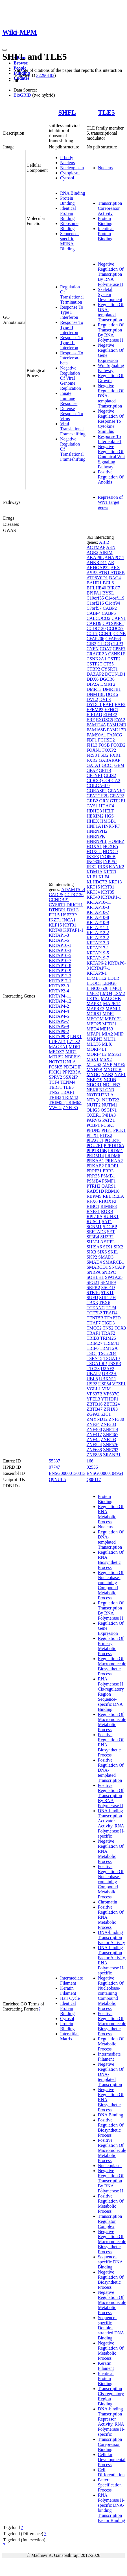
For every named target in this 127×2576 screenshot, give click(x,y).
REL (107, 1196)
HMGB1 (108, 821)
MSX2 (106, 1059)
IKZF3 (93, 856)
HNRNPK (96, 836)
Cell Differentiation (111, 2472)
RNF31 (93, 1211)
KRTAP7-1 (100, 968)
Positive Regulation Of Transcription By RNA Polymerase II (111, 1795)
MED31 (109, 1023)
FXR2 (92, 760)
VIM (106, 1388)
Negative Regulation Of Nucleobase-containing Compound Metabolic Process (111, 1993)
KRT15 (93, 887)
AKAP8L (95, 557)
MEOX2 (56, 1051)
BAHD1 (94, 582)
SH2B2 (106, 1236)
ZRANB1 (112, 1454)
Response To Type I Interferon (71, 312)
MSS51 (114, 1054)
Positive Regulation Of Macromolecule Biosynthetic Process (112, 2023)
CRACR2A (97, 653)
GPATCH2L (98, 795)
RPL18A (94, 1216)
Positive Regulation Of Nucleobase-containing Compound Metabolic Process (111, 1881)
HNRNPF (111, 826)
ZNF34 (93, 1424)
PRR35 (93, 1176)
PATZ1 (108, 1120)
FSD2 (103, 755)
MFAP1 (94, 1034)
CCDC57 (115, 628)
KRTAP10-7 (60, 960)
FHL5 (54, 914)
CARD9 (94, 623)
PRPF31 (94, 1170)
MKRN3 (94, 1039)
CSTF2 (114, 658)
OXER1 (94, 1115)
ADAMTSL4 (73, 889)
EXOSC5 (104, 719)
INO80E (94, 861)
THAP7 (94, 1323)
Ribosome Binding (69, 226)
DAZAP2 (95, 674)
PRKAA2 (114, 1160)
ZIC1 (106, 1414)
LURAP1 (57, 1041)
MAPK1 (94, 1003)
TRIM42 (70, 1097)
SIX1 (108, 1246)
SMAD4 (94, 1262)
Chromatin (107, 1902)
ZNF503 (108, 1439)
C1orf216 (95, 603)
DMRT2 (107, 684)
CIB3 (92, 643)
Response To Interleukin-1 (110, 439)
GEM (119, 765)
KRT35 (107, 892)
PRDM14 (95, 1155)
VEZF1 (119, 1383)
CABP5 (109, 613)
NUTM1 (109, 1105)
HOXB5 (110, 846)
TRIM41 (111, 1343)
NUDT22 (110, 1099)
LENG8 (109, 983)
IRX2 (92, 866)
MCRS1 (94, 1013)
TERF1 (55, 1087)
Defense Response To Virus (71, 413)
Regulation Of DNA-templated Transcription (111, 312)
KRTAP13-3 (98, 942)
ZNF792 (110, 1449)
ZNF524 (94, 1444)
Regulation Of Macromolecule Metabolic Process (112, 1722)
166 (90, 1461)
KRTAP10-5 (60, 955)
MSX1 (93, 1059)
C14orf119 (114, 598)
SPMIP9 (108, 1282)
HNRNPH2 (97, 831)
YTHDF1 (109, 1399)
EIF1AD (94, 714)
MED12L (113, 1018)
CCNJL (105, 633)
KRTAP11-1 (98, 927)
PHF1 (107, 1130)
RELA (118, 1196)
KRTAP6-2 (97, 963)
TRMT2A (108, 1348)
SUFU (92, 1297)
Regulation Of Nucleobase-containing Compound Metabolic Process (111, 1585)
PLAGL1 (95, 1140)
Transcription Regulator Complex (110, 2221)
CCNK (119, 633)
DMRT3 (94, 689)
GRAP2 (117, 795)
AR (111, 562)
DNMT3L (96, 694)
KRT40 (55, 930)
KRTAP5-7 (59, 1021)
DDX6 (93, 679)
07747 (54, 1467)
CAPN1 (118, 618)
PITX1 (93, 1135)
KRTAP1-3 (59, 935)
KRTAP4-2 (59, 1006)
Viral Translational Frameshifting (73, 428)
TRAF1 (68, 1092)
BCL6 (108, 582)
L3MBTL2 (96, 978)
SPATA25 (113, 1277)
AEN (110, 547)
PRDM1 (115, 1150)
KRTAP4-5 (59, 1016)
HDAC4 (106, 805)
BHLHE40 (96, 587)
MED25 (94, 1023)
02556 (92, 1467)
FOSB (104, 745)
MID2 (70, 1051)
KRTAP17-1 (60, 980)
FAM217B (116, 729)
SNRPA (93, 1272)
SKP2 (92, 1257)
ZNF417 (94, 1434)
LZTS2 (73, 1041)
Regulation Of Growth (111, 378)
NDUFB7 (111, 1084)
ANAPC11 (114, 557)
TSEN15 (94, 1358)
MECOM (95, 1018)
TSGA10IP (97, 1363)
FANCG (114, 734)
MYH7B (94, 1069)
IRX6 (103, 866)
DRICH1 (75, 904)
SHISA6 (94, 1246)
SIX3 (91, 1252)
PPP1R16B (97, 1150)
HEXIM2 (95, 816)
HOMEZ (116, 841)
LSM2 (119, 993)
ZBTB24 (112, 1404)
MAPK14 (112, 1003)
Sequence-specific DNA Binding (110, 2261)
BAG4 (115, 577)
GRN (104, 800)
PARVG (94, 1120)
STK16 (93, 1292)
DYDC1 (94, 704)
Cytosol (67, 177)
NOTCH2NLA (62, 1061)
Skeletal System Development (110, 294)
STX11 (107, 1292)
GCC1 (107, 765)
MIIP (118, 1034)
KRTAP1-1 (73, 930)
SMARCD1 (97, 1267)
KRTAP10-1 (60, 945)
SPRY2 (55, 1077)
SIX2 (118, 1246)
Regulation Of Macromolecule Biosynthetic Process (112, 1666)
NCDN (110, 1079)
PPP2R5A (71, 1072)
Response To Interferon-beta (71, 357)
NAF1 (120, 1074)
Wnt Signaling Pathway (111, 368)
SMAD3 (105, 1257)
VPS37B (94, 1393)
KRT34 (93, 892)
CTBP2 (93, 669)
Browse (21, 63)
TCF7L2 (94, 1312)
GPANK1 (116, 790)
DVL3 (72, 909)
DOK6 (112, 694)
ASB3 (92, 572)
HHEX (93, 821)
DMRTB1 (112, 689)
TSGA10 (111, 1358)
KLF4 (103, 876)
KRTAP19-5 (98, 952)
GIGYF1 (95, 775)
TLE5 (106, 112)
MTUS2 (56, 1056)
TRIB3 (55, 1097)
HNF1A (94, 826)
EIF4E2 (110, 714)
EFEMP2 (95, 709)
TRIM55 (57, 1102)
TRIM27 (94, 1343)
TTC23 (93, 1368)
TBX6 (104, 1302)
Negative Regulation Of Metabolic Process (111, 2351)
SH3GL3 (95, 1241)
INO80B (107, 856)
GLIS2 (110, 775)
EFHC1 (111, 709)
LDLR (113, 978)
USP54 (104, 1383)
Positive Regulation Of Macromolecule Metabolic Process (112, 2150)
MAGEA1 (58, 1046)
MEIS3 (106, 1029)
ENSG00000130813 (67, 1473)
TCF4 (54, 1082)
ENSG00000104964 (105, 1473)
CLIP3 (117, 643)
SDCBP (110, 1226)
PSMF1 (109, 1181)
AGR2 (92, 552)
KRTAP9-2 (59, 1031)
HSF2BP (68, 914)
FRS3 (92, 755)
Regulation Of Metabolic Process (111, 2043)
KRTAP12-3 (60, 975)
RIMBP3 (108, 1206)
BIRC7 (113, 587)
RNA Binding (72, 193)
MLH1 (110, 1039)
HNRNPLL (97, 841)
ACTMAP (96, 547)
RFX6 (92, 1201)
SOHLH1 (95, 1277)
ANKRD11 (97, 562)
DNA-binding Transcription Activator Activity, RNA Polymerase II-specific (111, 1823)
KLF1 (92, 876)
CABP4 (94, 613)
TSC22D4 (107, 1353)
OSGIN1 (109, 1110)
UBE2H (109, 1373)
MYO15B (113, 1069)
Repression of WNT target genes (110, 502)
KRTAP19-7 (98, 958)
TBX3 (92, 1302)
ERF (91, 719)
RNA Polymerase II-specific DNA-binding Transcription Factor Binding (111, 2508)
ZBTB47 (95, 1409)
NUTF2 (94, 1105)
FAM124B (116, 724)
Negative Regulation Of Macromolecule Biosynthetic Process (112, 2241)
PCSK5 (55, 1067)
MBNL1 (113, 1008)
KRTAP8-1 (97, 973)
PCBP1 (93, 1125)
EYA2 (119, 719)
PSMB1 (108, 1176)
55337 (54, 1461)
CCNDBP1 (59, 899)
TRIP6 (93, 1348)
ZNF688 (94, 1449)
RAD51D (95, 1191)
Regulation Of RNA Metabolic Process (111, 1514)
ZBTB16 (95, 1404)
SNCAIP (117, 1267)
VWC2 (55, 1107)
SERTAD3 (96, 1231)
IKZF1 (55, 920)
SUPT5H (107, 1297)
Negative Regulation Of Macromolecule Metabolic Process (112, 2302)
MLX (107, 1044)
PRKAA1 (95, 1160)
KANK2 (116, 866)
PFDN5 (93, 1130)
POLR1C (112, 1140)
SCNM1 (94, 1226)
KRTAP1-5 (59, 940)
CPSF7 (119, 648)
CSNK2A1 (96, 658)
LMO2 (93, 993)
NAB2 (107, 1074)
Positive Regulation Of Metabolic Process (111, 2204)
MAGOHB (111, 998)
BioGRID (22, 95)
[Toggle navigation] (4, 50)
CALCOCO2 (98, 618)
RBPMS (94, 1196)
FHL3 (92, 745)
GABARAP (109, 760)
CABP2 (110, 608)
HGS (109, 816)
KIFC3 (110, 871)
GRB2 (92, 800)
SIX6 (102, 1252)
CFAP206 (95, 638)
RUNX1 (111, 1216)
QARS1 (109, 1186)
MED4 (93, 1029)
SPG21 (93, 1282)
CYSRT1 (57, 904)
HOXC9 (110, 851)
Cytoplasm (70, 172)
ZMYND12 (97, 1419)
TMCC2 (94, 1328)
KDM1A (94, 871)
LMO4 (106, 993)
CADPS (56, 894)
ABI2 (104, 542)
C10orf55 (95, 598)
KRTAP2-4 (59, 990)
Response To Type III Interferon (71, 342)
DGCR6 (107, 679)
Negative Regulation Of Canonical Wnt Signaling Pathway (111, 456)
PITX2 (106, 1135)
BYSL (108, 593)
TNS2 (54, 1092)
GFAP (92, 770)
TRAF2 (108, 1333)
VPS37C (111, 1393)
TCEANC (96, 1307)
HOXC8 (94, 851)
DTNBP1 (57, 909)
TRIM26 (108, 1338)
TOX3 (120, 1328)
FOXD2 (118, 745)
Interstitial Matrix (69, 2036)
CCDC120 (96, 628)
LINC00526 (97, 988)
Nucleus (67, 162)
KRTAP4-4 (59, 1011)
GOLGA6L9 (98, 785)
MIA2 (107, 1034)
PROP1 (112, 1165)
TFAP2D (112, 1317)
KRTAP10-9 (60, 970)
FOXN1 (94, 750)
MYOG (93, 1074)
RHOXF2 (107, 1201)
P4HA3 (109, 1115)
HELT (108, 811)
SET (111, 1231)
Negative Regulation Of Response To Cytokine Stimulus (111, 421)
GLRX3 (94, 780)
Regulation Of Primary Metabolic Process (111, 1646)
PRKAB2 (95, 1165)
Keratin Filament (68, 1991)
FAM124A (96, 724)
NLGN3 (106, 1089)
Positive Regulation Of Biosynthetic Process (111, 2128)
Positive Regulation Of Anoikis (111, 476)
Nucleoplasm (72, 167)
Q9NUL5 (57, 1479)
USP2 (92, 1383)
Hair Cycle (70, 1998)
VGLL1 (94, 1388)
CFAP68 (113, 638)
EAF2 (120, 704)
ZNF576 (110, 1444)
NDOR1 (94, 1084)
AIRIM (106, 552)
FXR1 (115, 755)
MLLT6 (94, 1044)
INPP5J (110, 861)
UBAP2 (94, 1373)
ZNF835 (70, 1107)
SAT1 (107, 1221)
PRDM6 (112, 1155)
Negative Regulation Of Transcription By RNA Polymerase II (111, 274)
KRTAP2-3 (59, 985)
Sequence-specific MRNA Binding (69, 241)
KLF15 (55, 925)
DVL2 (92, 699)
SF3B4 (93, 1236)
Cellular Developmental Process (112, 2459)
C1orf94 (112, 603)
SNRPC (109, 1272)
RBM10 (112, 1191)
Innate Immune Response (68, 398)
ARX (115, 567)
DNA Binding (110, 2114)
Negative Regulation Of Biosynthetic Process (111, 2280)
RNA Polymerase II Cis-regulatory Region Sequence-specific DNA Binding (111, 1694)
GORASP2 (97, 790)
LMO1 (116, 988)
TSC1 (92, 1353)
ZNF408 (94, 1429)
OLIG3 (93, 1110)
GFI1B (105, 770)
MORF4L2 (97, 1054)
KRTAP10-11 (99, 902)
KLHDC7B (97, 882)
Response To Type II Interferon (71, 327)
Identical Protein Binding (68, 213)
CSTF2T (94, 664)
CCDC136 (74, 894)
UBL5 (92, 1378)
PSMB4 (94, 1181)
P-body (66, 157)
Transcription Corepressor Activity (110, 208)
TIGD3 (108, 1323)
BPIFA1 (94, 593)
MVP (107, 1064)
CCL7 (92, 633)
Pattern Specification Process (110, 2484)
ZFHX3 (111, 1409)
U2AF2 (107, 1368)
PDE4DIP (72, 1067)
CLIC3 (103, 643)
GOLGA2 (111, 780)
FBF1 (92, 740)
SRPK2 (93, 1287)
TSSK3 (114, 1363)
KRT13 (115, 882)
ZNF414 (110, 1429)
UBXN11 (107, 1378)
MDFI (74, 1046)
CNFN (93, 648)
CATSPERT (113, 623)
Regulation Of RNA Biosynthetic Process (111, 1560)
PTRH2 (93, 1186)
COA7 (105, 648)
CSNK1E (116, 653)
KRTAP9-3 (59, 1036)
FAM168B (96, 729)
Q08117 (94, 1479)
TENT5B (95, 1317)
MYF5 (119, 1064)
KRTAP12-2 (98, 932)
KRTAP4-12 (60, 1001)
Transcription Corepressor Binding (110, 2444)
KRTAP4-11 (60, 996)
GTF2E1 (118, 800)
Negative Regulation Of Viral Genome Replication (70, 378)
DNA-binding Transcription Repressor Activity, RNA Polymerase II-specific (111, 2421)
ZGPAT (93, 1414)
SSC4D (108, 1287)
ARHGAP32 (98, 567)
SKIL (113, 1252)
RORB (107, 1211)
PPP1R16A (114, 1145)
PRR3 (108, 1170)
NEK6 (92, 1089)
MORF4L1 (97, 1049)
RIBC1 (93, 1206)
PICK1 (55, 1072)
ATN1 (104, 572)
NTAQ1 (94, 1099)
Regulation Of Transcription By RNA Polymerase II (111, 332)
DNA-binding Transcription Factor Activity (111, 1937)
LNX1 (76, 1036)
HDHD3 (94, 811)
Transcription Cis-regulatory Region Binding (111, 2396)
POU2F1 (95, 1145)
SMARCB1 (113, 1262)
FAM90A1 (96, 734)
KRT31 (69, 925)
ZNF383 (108, 1424)
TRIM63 (74, 1102)
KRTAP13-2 (98, 937)
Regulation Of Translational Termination (72, 294)
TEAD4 (110, 1312)
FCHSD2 (106, 740)
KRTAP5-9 (59, 1026)
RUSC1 (94, 1221)
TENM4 (67, 1082)
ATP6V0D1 (97, 577)
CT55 (108, 664)
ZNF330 (116, 1419)
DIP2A (93, 684)
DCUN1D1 (115, 674)
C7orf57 (94, 608)
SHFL (67, 112)
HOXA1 (94, 846)
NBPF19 (72, 1056)
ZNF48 (93, 1439)
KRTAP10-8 (60, 965)
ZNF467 (110, 1434)
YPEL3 (93, 1399)
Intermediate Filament (71, 1980)
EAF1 (108, 704)
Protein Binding (67, 201)
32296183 (45, 75)
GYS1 (92, 805)
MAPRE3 (95, 1008)
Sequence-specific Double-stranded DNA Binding (111, 2327)
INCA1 (68, 920)
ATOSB (117, 572)
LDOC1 (94, 983)
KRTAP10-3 (60, 950)
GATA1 (93, 765)
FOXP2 (109, 750)
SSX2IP (70, 1077)
